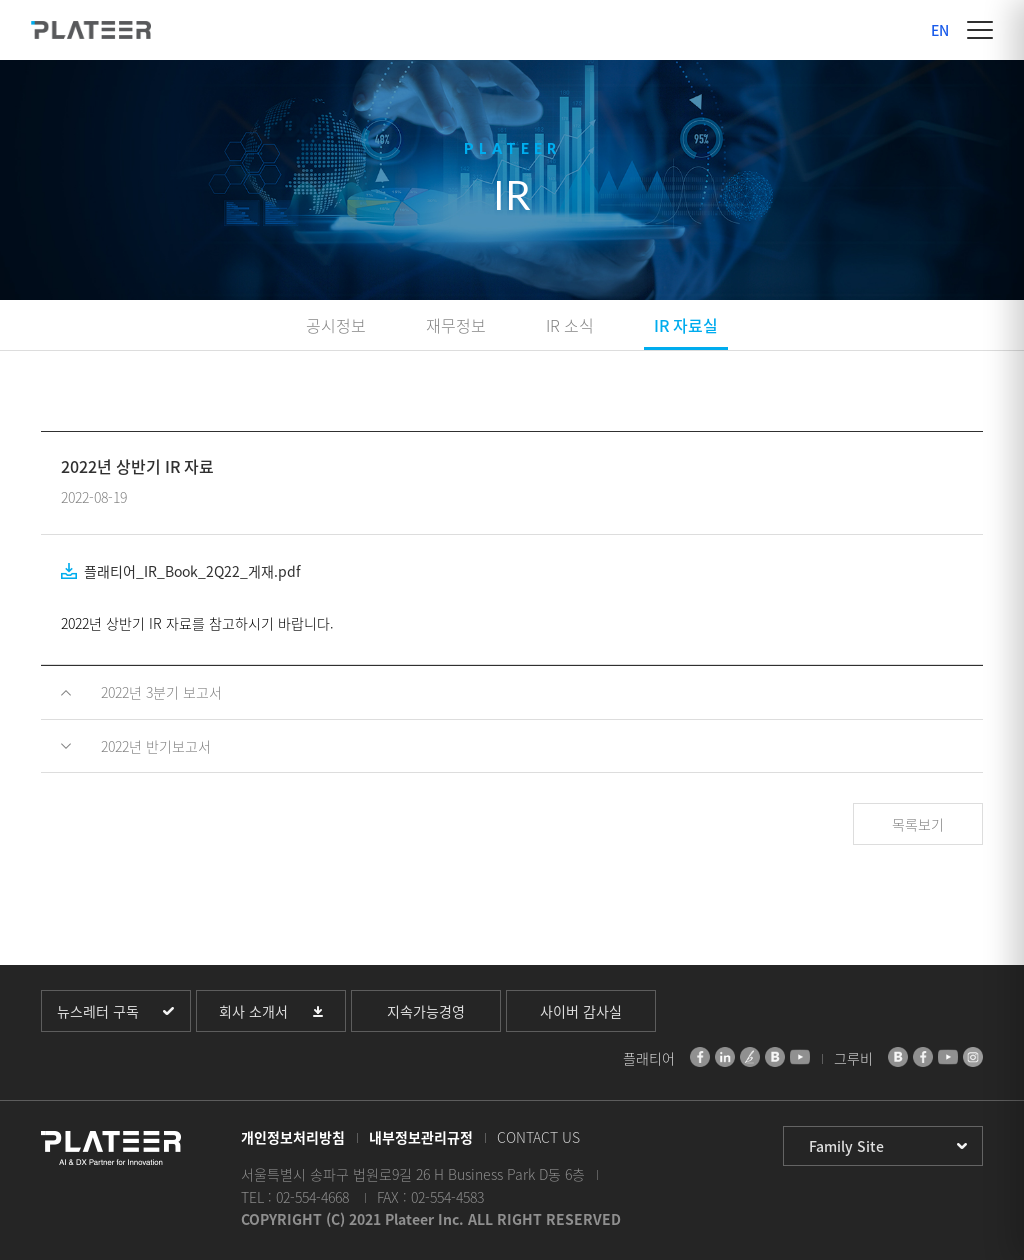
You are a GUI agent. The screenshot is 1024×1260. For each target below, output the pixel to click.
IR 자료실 (686, 325)
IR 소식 (570, 325)
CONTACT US (538, 1137)
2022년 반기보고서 (156, 746)
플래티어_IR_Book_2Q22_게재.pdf (192, 571)
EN (940, 30)
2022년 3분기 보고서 (161, 692)
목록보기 (918, 824)
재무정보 (456, 325)
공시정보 (336, 325)
